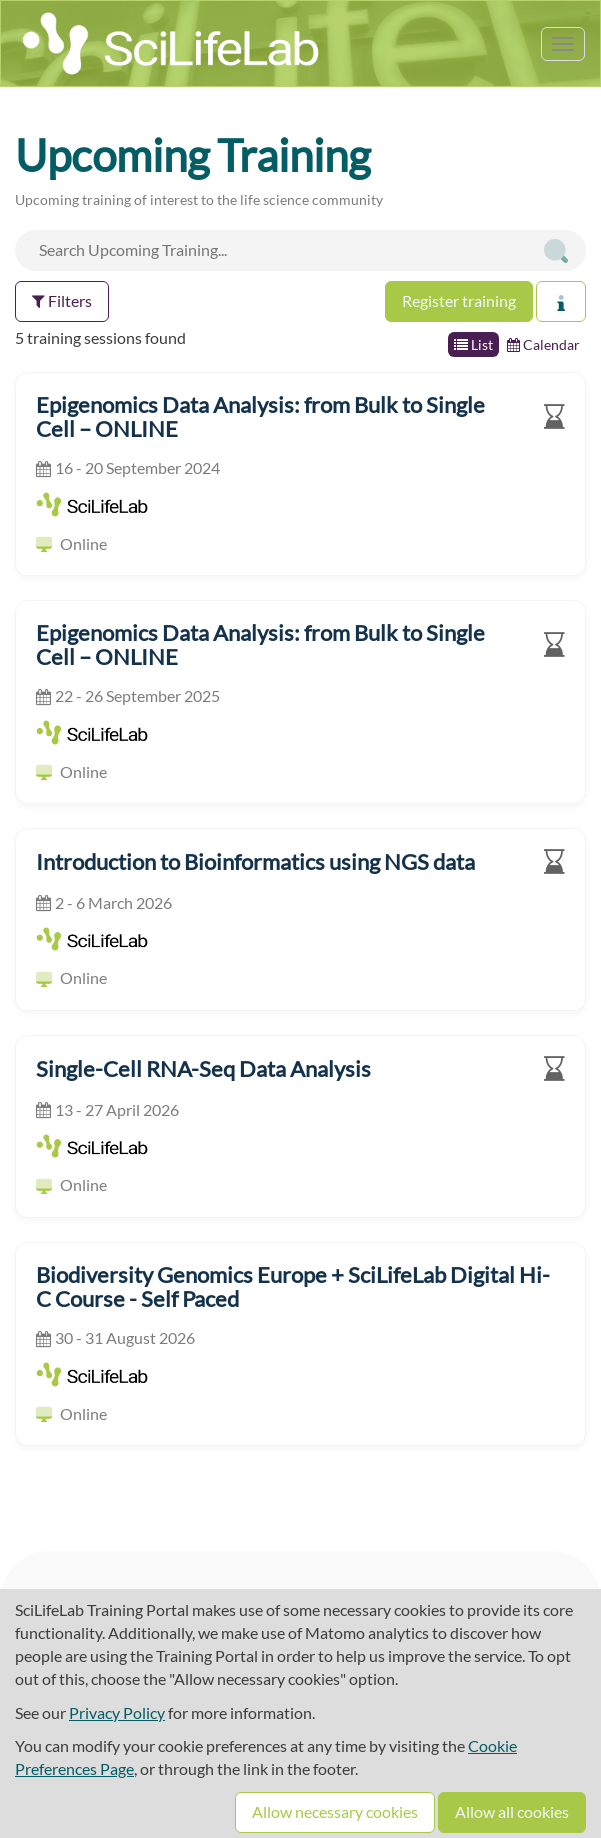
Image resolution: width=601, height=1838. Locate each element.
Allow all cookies (512, 1811)
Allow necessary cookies (335, 1811)
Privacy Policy (117, 1712)
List (473, 344)
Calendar (543, 344)
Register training (459, 300)
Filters (62, 300)
